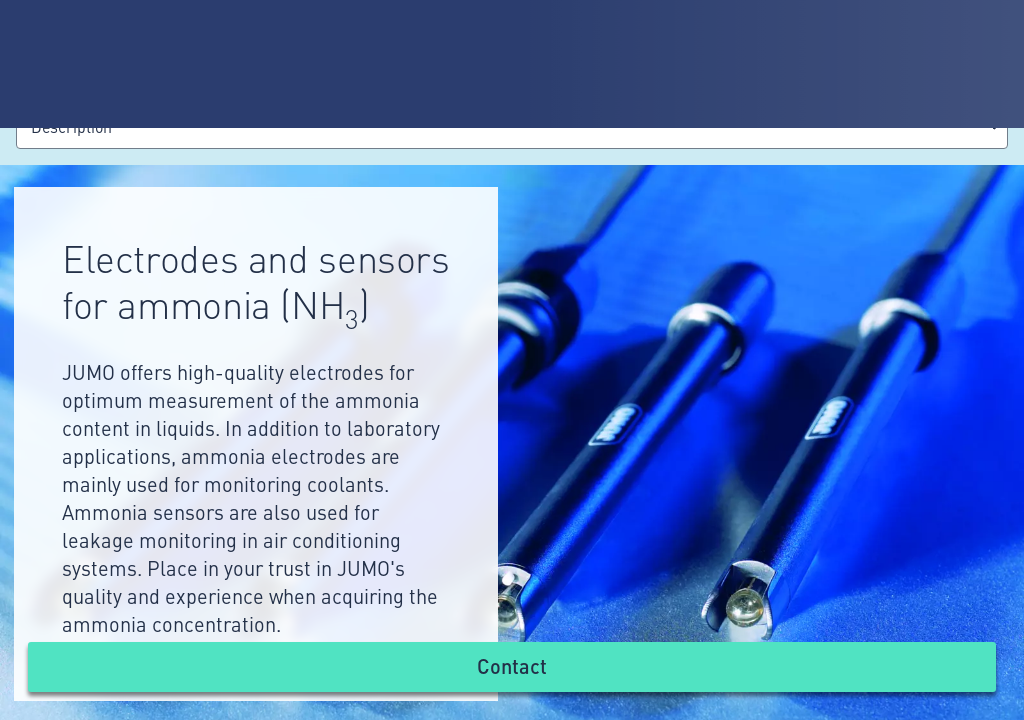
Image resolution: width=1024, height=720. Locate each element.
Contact (512, 665)
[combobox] (512, 129)
